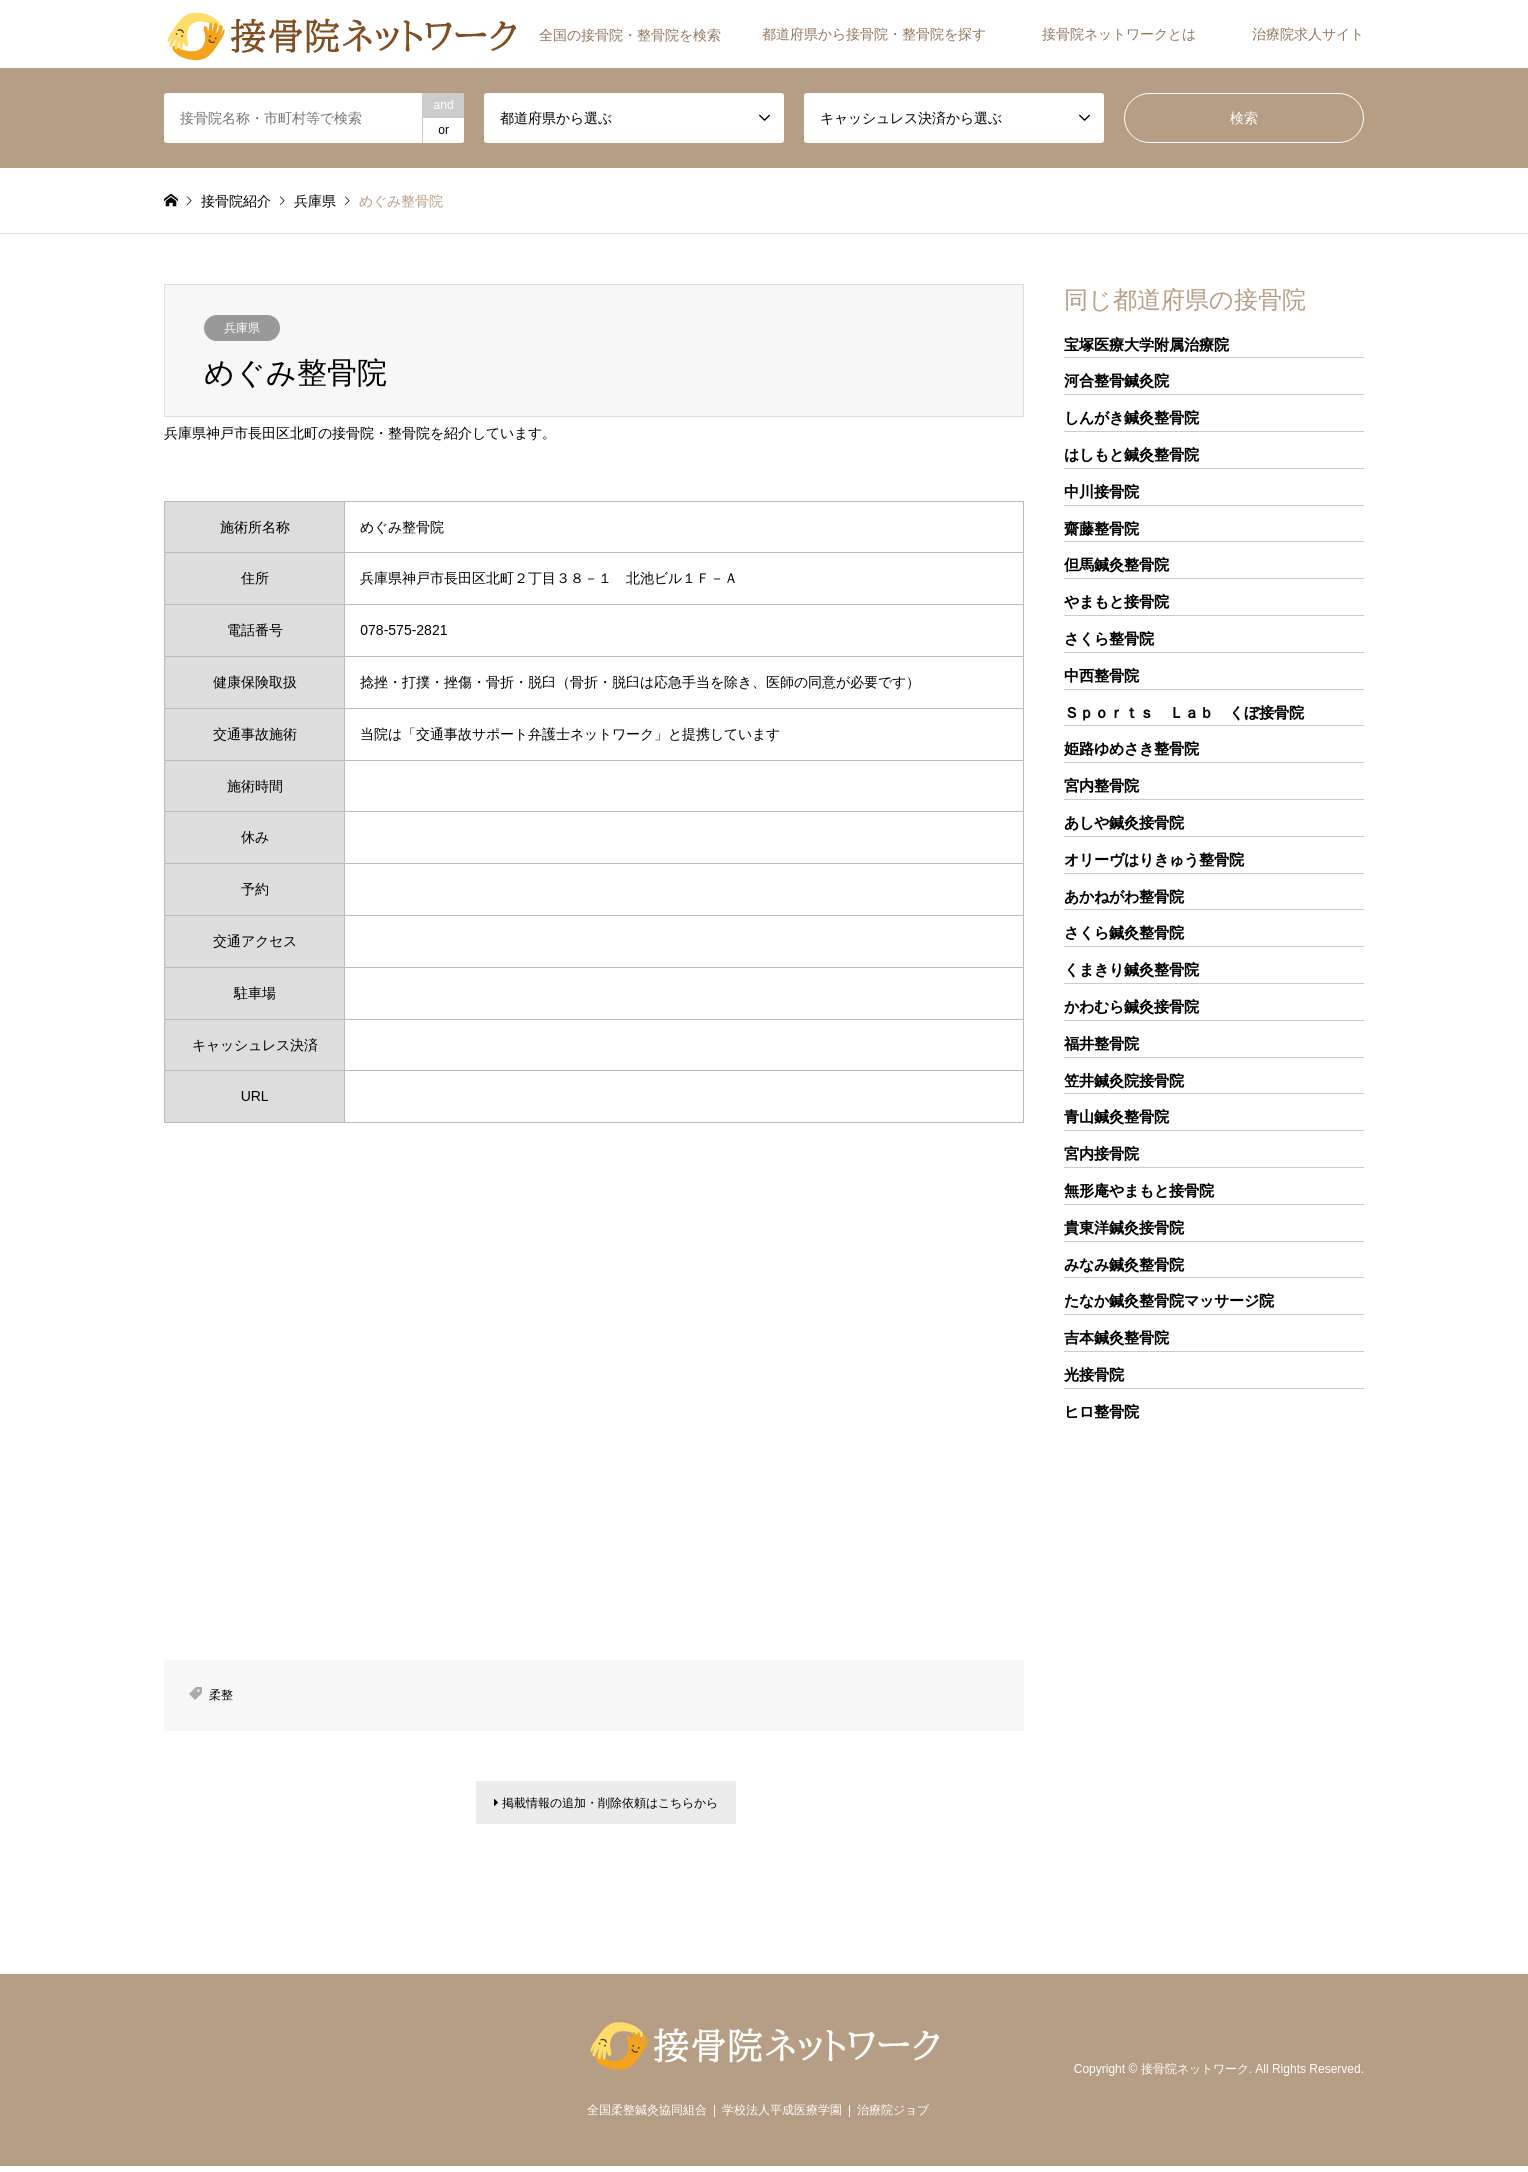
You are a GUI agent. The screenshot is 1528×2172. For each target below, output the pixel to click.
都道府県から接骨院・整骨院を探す (874, 34)
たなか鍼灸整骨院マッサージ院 (1169, 1300)
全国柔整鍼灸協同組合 (647, 2116)
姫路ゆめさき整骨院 (1131, 748)
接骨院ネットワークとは (1119, 34)
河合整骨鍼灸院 (1116, 380)
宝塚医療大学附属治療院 (1146, 344)
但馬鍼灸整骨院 (1116, 564)
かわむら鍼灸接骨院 (1131, 1006)
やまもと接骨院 (1116, 601)
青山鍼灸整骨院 (1116, 1116)
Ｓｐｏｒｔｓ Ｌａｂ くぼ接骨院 (1184, 712)
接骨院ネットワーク (1195, 2075)
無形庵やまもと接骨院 (1139, 1190)
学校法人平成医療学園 (782, 2116)
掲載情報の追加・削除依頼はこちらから (606, 1806)
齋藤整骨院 (1101, 528)
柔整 (221, 1695)
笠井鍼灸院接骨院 (1124, 1080)
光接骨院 (1094, 1374)
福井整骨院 (1101, 1043)
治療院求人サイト (1308, 34)
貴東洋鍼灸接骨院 (1124, 1227)
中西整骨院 (1101, 675)
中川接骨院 (1101, 491)
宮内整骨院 (1101, 785)
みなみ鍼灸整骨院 (1124, 1264)
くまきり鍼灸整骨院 (1131, 969)
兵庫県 (242, 328)
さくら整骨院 (1109, 638)
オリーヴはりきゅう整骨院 (1154, 859)
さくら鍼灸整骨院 (1124, 932)
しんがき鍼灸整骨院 (1131, 417)
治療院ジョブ (893, 2116)
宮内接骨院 (1101, 1153)
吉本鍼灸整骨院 (1116, 1337)
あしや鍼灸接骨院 (1124, 822)
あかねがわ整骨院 (1124, 896)
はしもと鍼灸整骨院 (1131, 454)
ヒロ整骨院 (1101, 1411)
